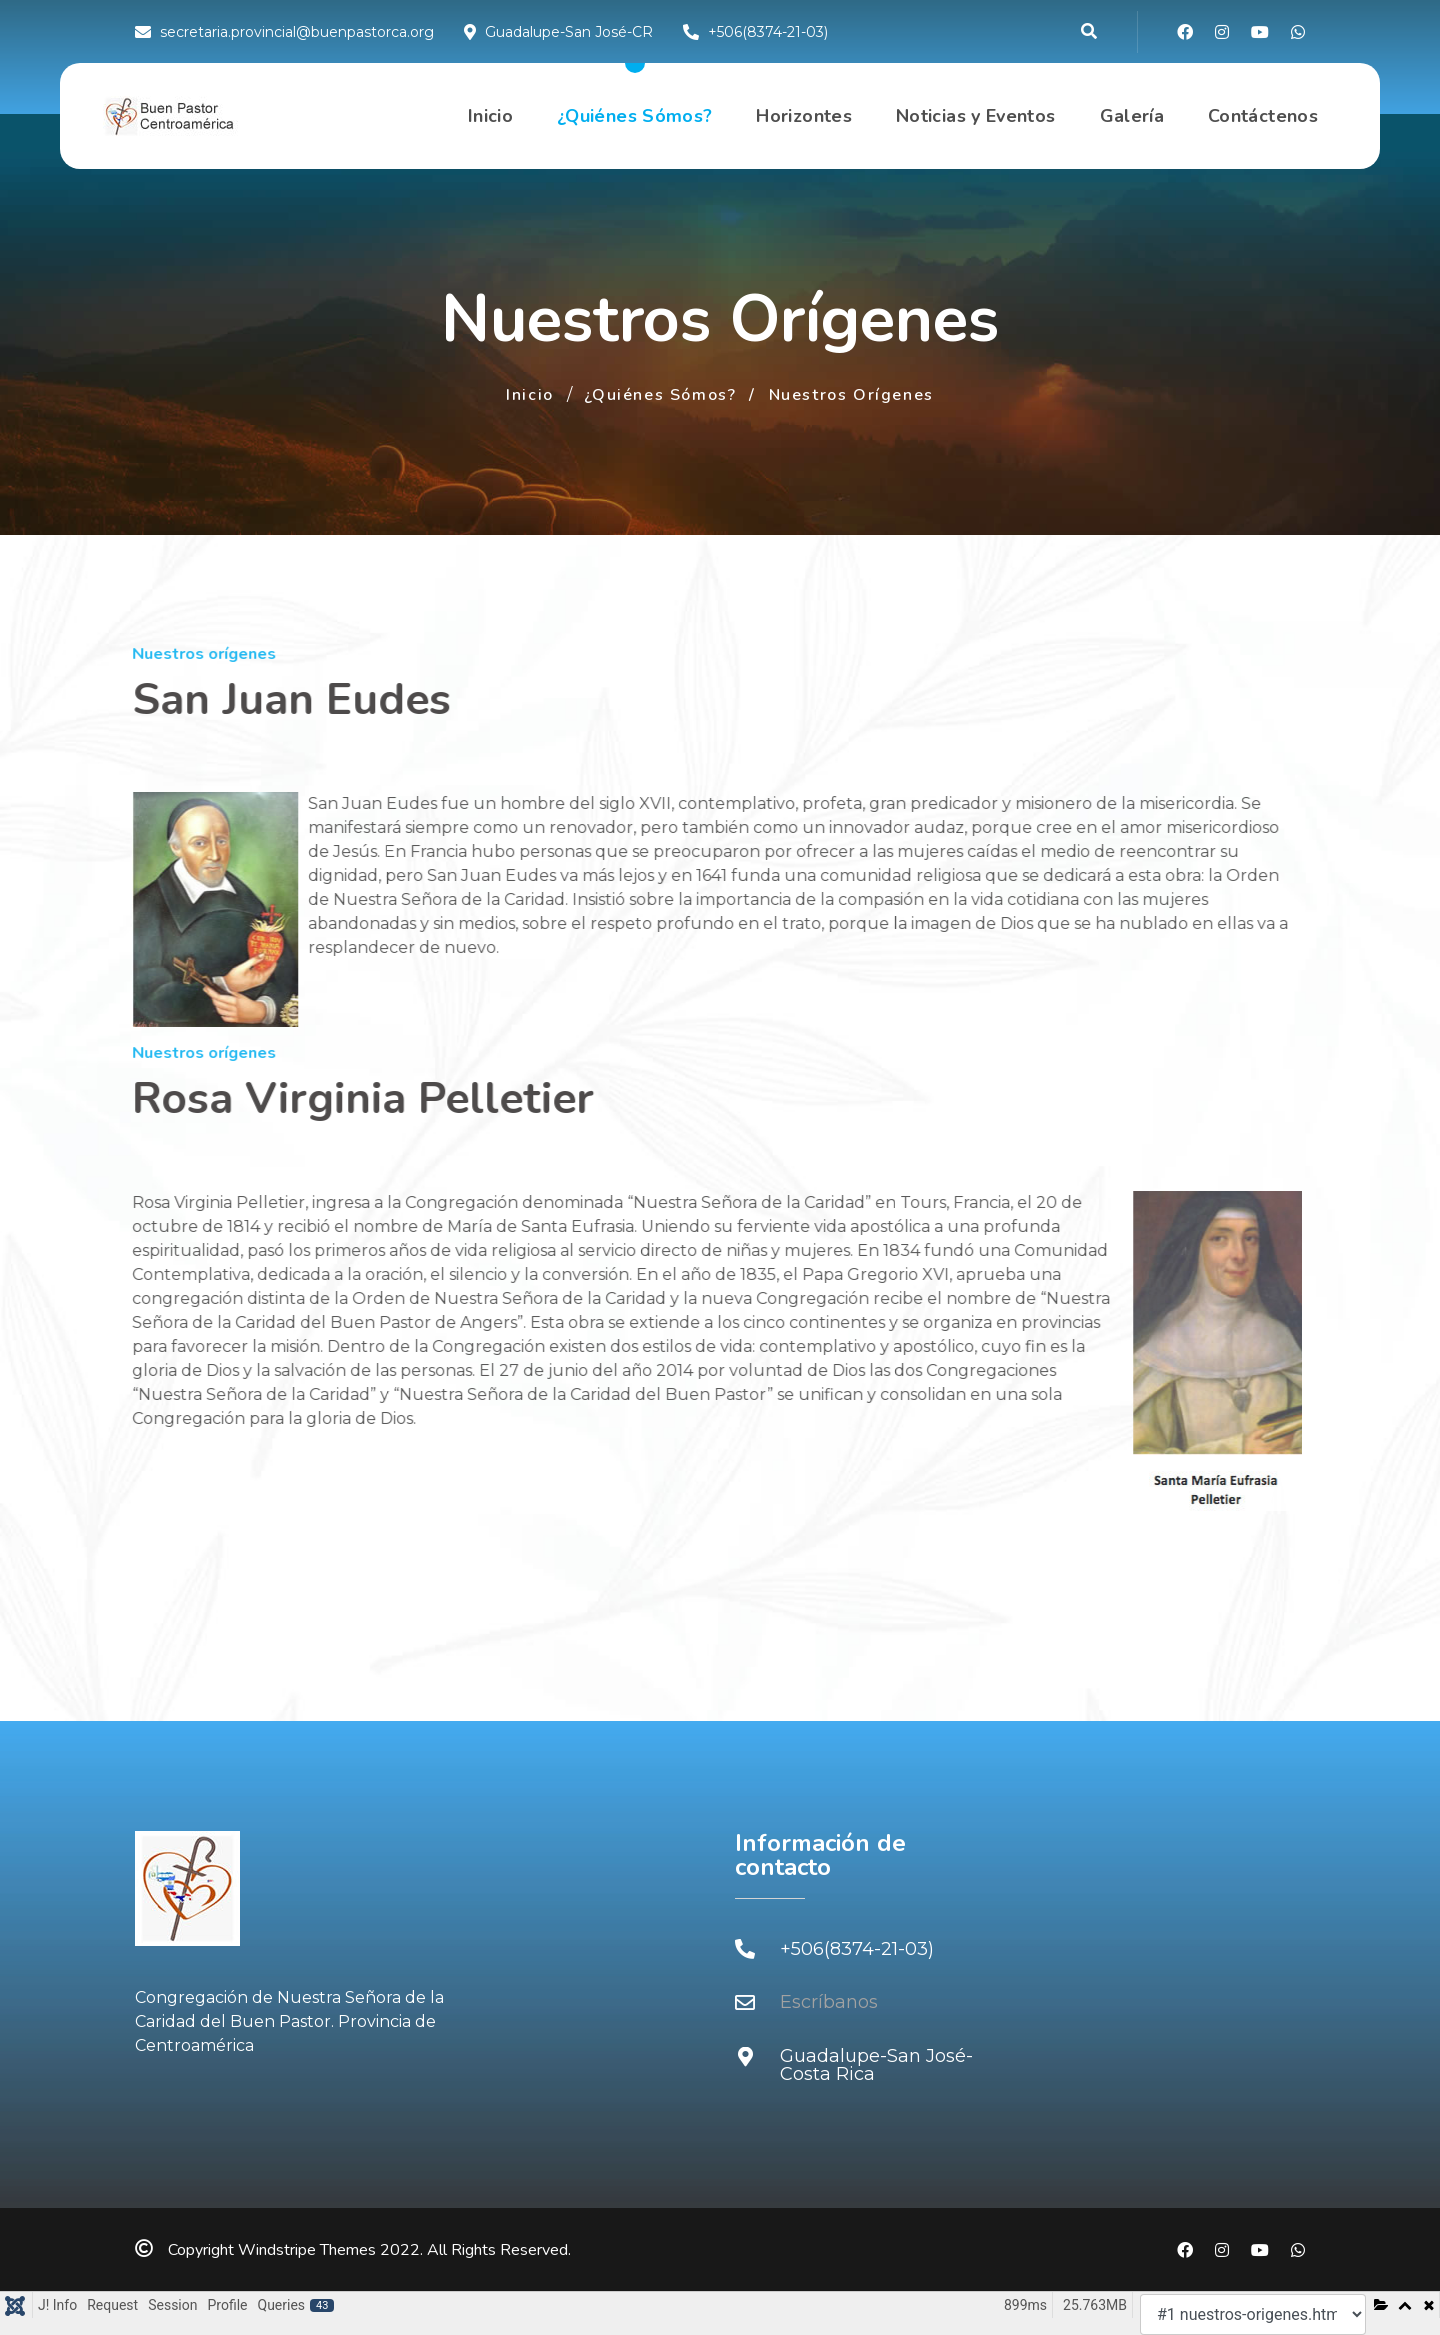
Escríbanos (829, 2002)
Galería (1132, 116)
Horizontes (804, 116)
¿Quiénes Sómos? (634, 116)
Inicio (490, 116)
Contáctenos (1263, 116)
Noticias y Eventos (975, 116)
